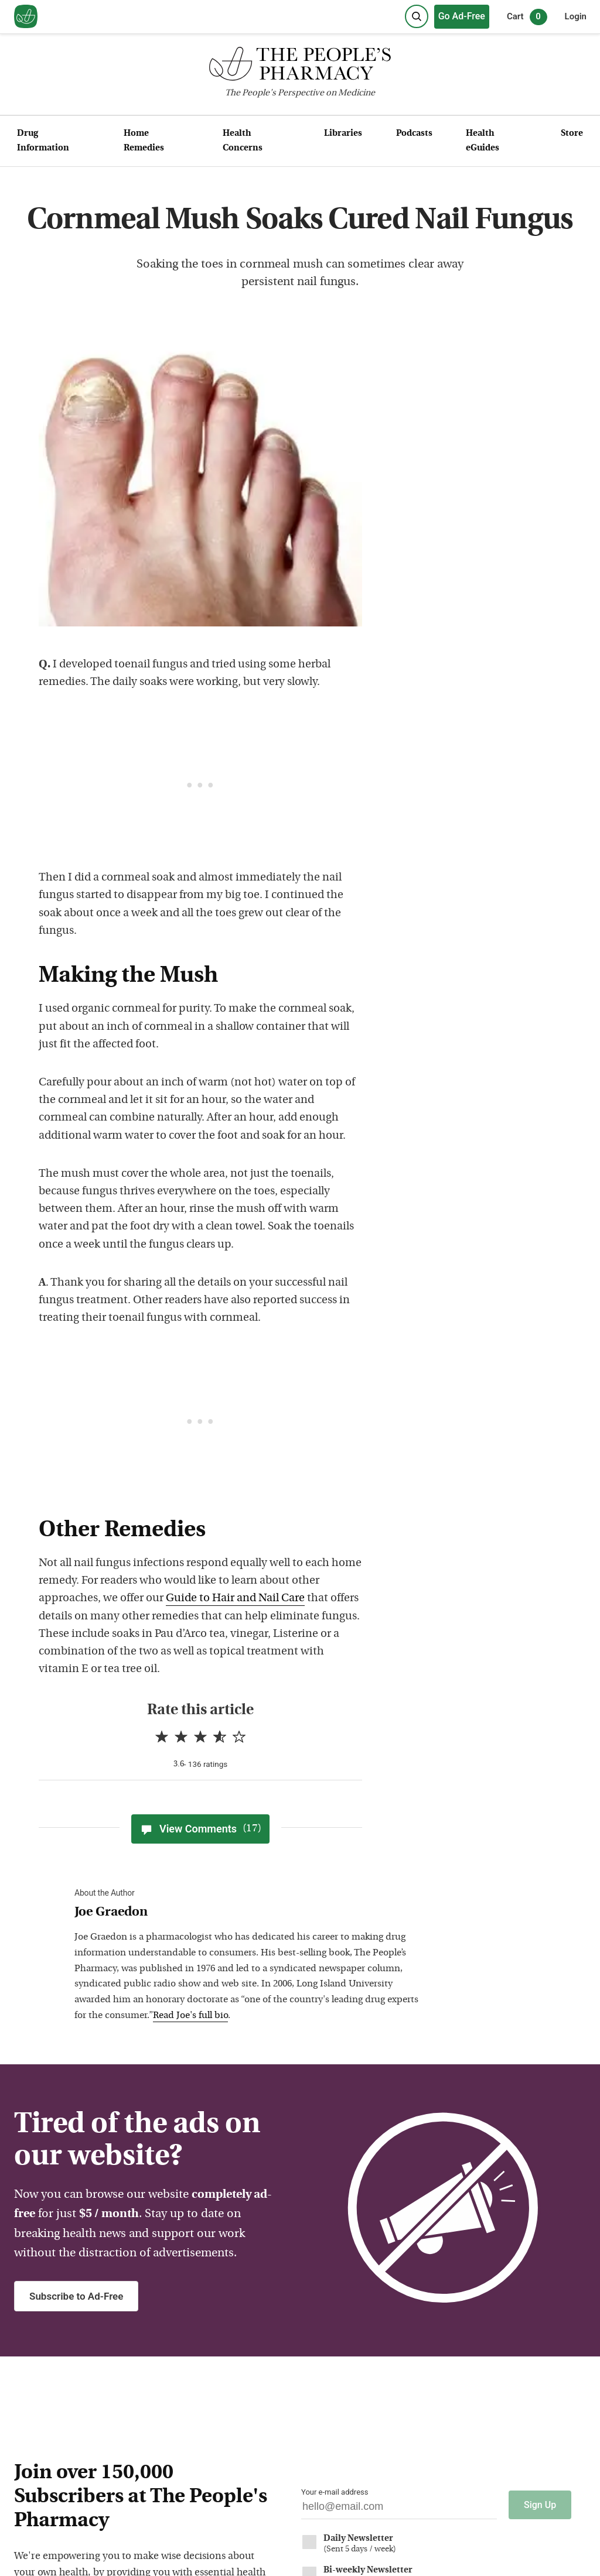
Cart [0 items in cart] (527, 17)
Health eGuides (482, 141)
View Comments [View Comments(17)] (200, 1829)
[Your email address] (399, 2509)
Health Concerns (242, 141)
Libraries (343, 133)
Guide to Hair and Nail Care (235, 1598)
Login (576, 16)
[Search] (416, 16)
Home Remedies (144, 141)
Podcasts (414, 133)
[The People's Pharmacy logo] (300, 66)
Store (572, 133)
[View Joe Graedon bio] (250, 1913)
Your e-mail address (334, 2492)
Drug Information (43, 141)
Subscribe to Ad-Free (76, 2296)
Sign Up (540, 2504)
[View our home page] (26, 17)
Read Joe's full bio (190, 2015)
